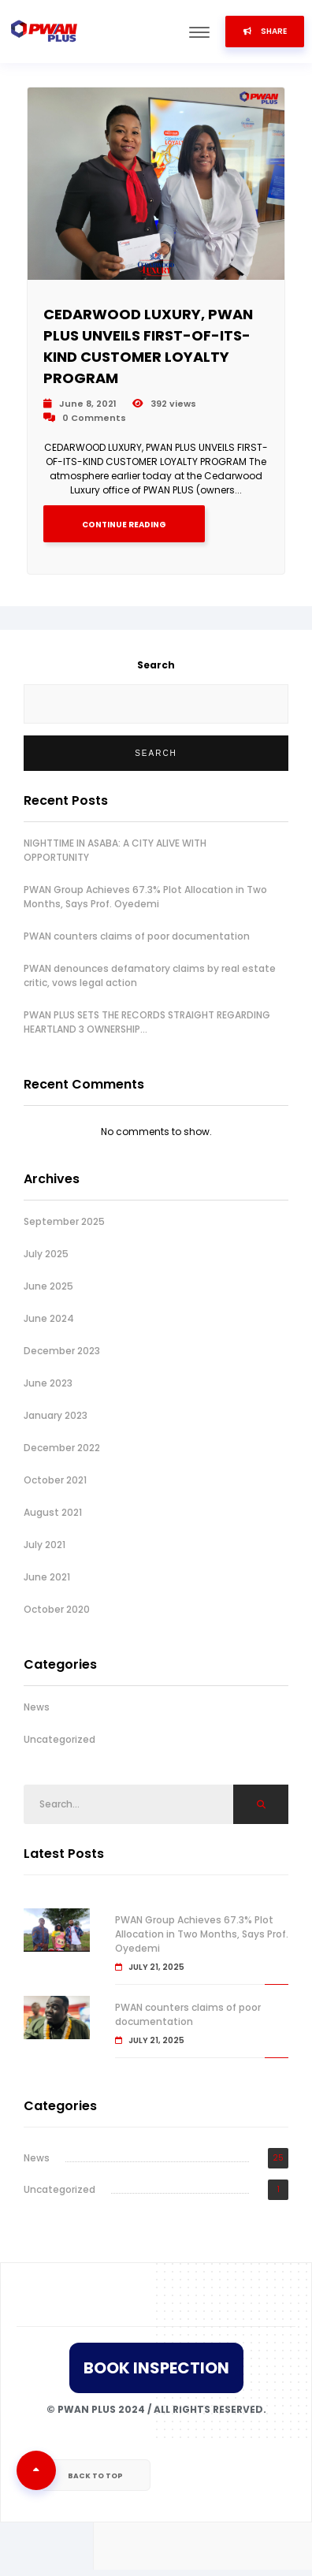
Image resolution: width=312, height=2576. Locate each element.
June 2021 (47, 1577)
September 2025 (64, 1221)
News (37, 1707)
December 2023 (62, 1350)
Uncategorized (59, 1739)
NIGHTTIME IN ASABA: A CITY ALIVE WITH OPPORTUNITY (115, 850)
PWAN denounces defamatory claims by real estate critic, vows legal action (150, 975)
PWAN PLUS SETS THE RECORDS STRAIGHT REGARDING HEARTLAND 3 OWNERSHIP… (147, 1022)
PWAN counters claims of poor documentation (137, 936)
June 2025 (48, 1286)
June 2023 (48, 1383)
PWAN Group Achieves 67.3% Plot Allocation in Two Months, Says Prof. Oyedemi (145, 896)
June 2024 (49, 1318)
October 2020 (57, 1609)
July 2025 (46, 1253)
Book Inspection (156, 2368)
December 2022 (62, 1447)
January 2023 (55, 1415)
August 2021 (53, 1512)
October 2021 (55, 1480)
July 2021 (44, 1544)
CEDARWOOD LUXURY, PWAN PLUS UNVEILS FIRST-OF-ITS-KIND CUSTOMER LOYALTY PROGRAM (148, 346)
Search (156, 665)
